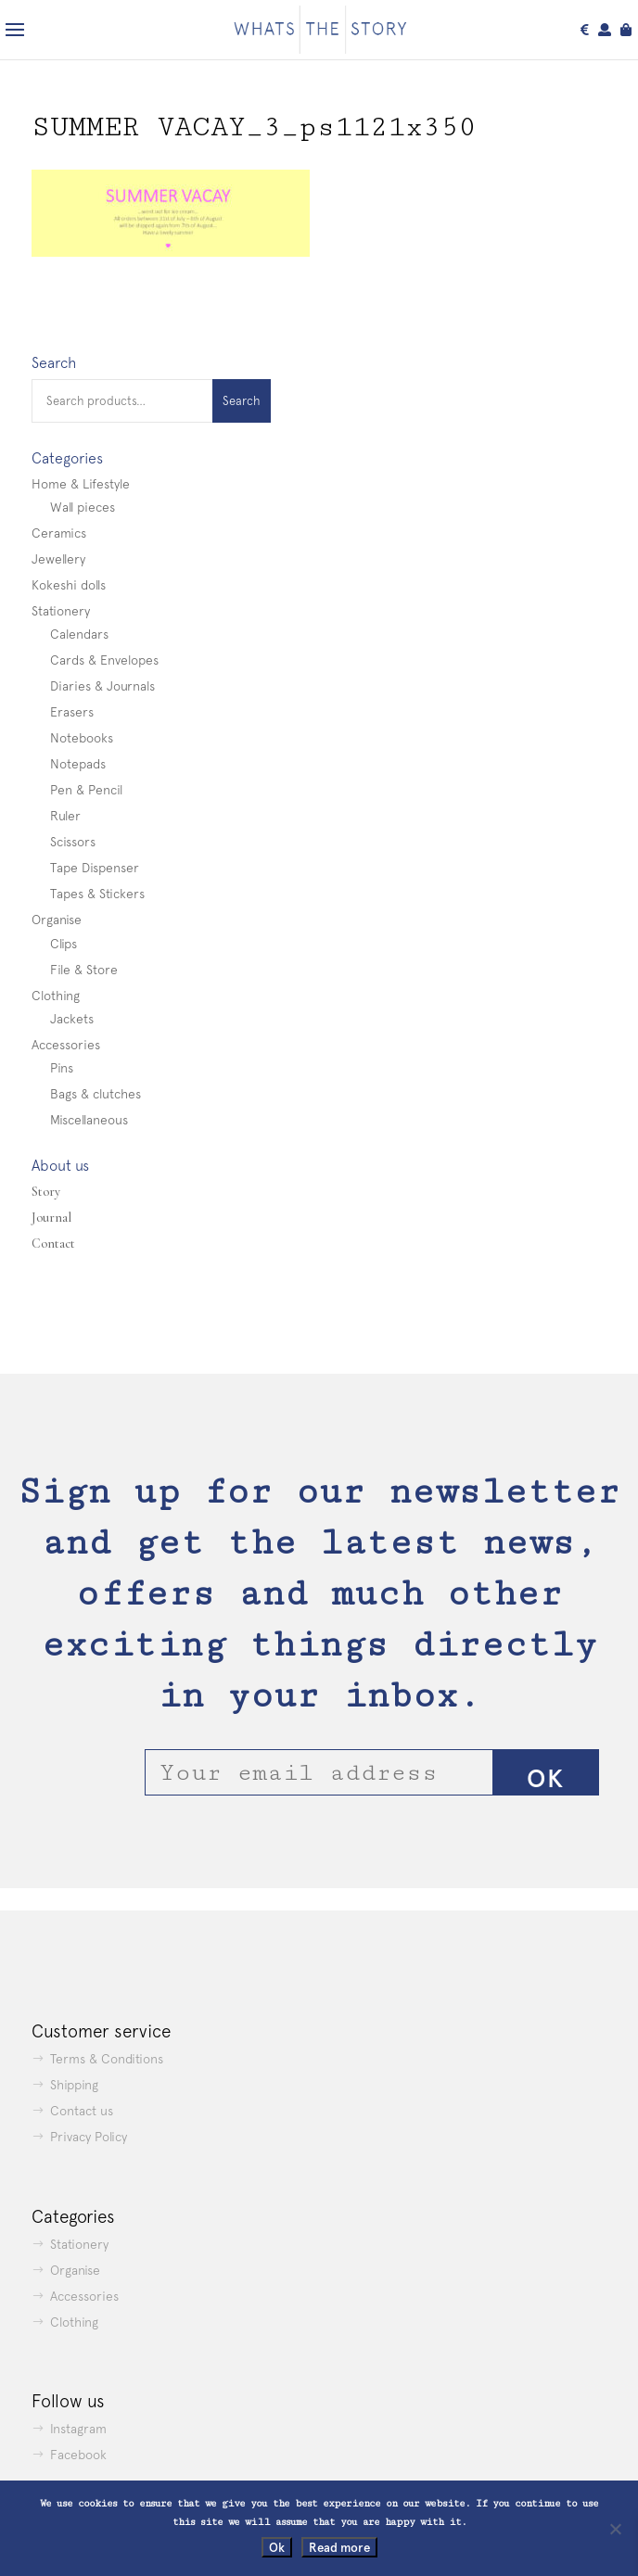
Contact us (81, 2110)
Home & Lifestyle (81, 483)
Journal (51, 1217)
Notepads (78, 763)
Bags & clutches (95, 1093)
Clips (63, 943)
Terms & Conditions (106, 2058)
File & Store (84, 969)
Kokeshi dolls (69, 584)
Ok (277, 2547)
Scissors (73, 841)
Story (46, 1191)
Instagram (78, 2428)
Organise (57, 919)
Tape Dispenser (94, 867)
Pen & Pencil (86, 789)
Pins (61, 1067)
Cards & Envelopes (104, 660)
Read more (339, 2547)
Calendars (79, 634)
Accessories (66, 1044)
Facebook (78, 2454)
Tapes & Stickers (97, 893)
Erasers (72, 711)
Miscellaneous (89, 1119)
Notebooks (81, 737)
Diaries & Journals (102, 686)
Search (242, 401)
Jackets (72, 1018)
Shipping (74, 2084)
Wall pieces (82, 507)
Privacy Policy (88, 2136)
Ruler (65, 815)
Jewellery (58, 559)
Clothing (56, 995)
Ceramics (59, 533)
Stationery (61, 610)
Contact (53, 1243)
